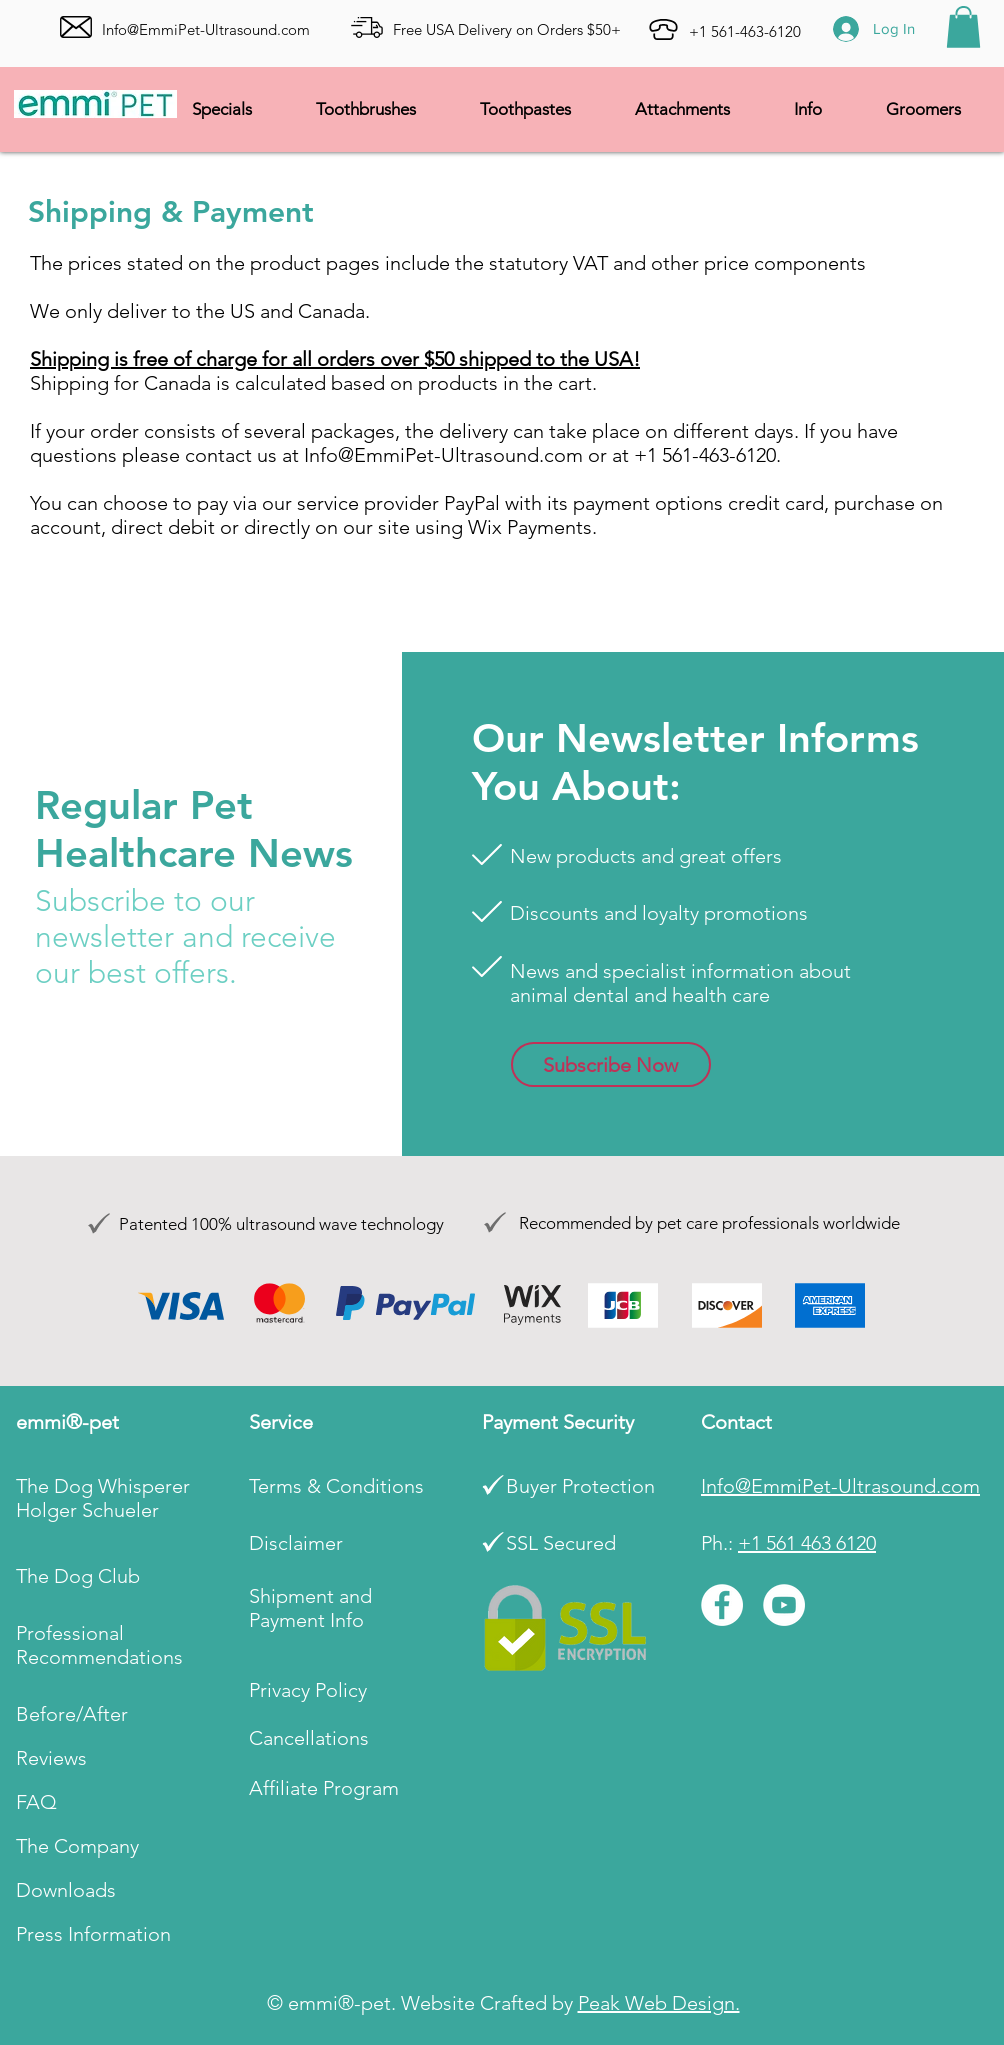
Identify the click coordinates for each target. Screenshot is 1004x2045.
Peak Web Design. (659, 2003)
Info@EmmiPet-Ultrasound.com (443, 455)
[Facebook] (722, 1605)
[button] (963, 27)
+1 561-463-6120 (745, 31)
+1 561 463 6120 (807, 1543)
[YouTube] (784, 1605)
